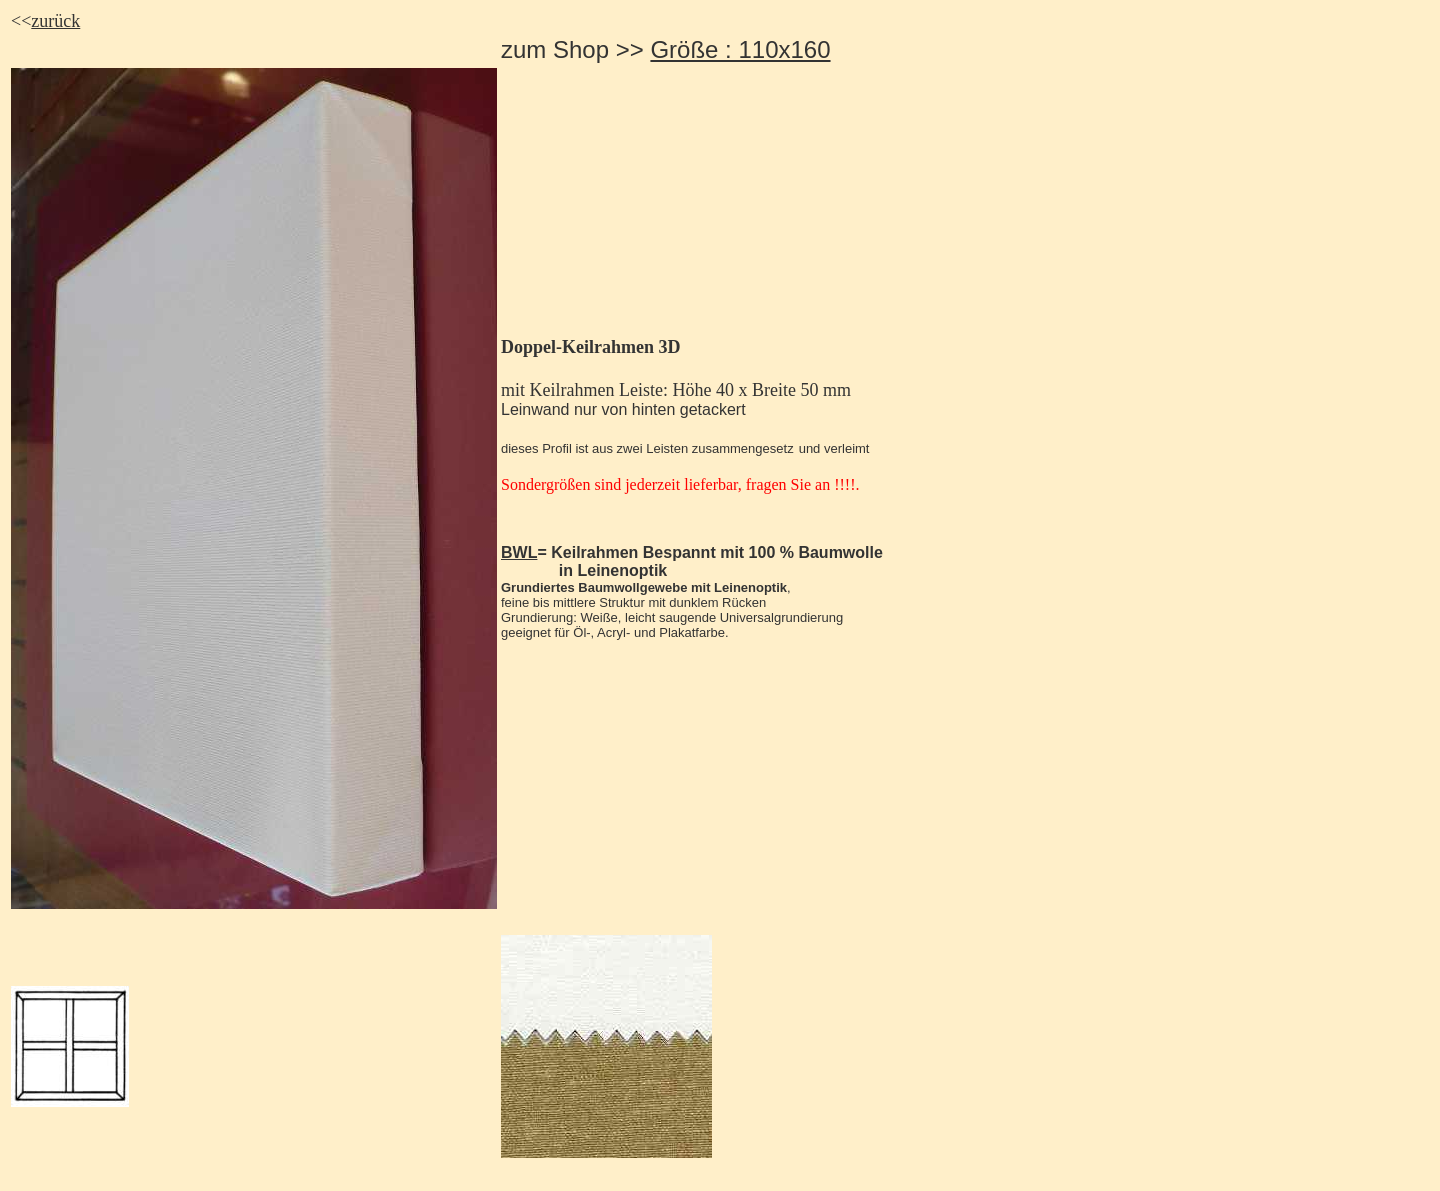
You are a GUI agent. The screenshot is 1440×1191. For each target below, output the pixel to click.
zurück (55, 21)
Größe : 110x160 (740, 49)
